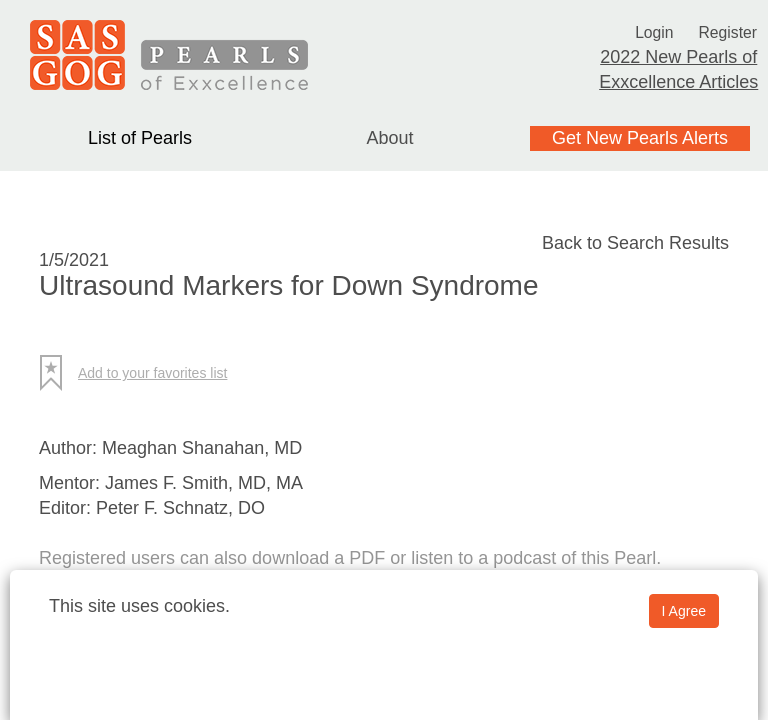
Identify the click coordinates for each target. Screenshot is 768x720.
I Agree (684, 611)
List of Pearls (140, 138)
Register (731, 32)
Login (651, 32)
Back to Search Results (635, 243)
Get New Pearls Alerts (640, 138)
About (389, 138)
